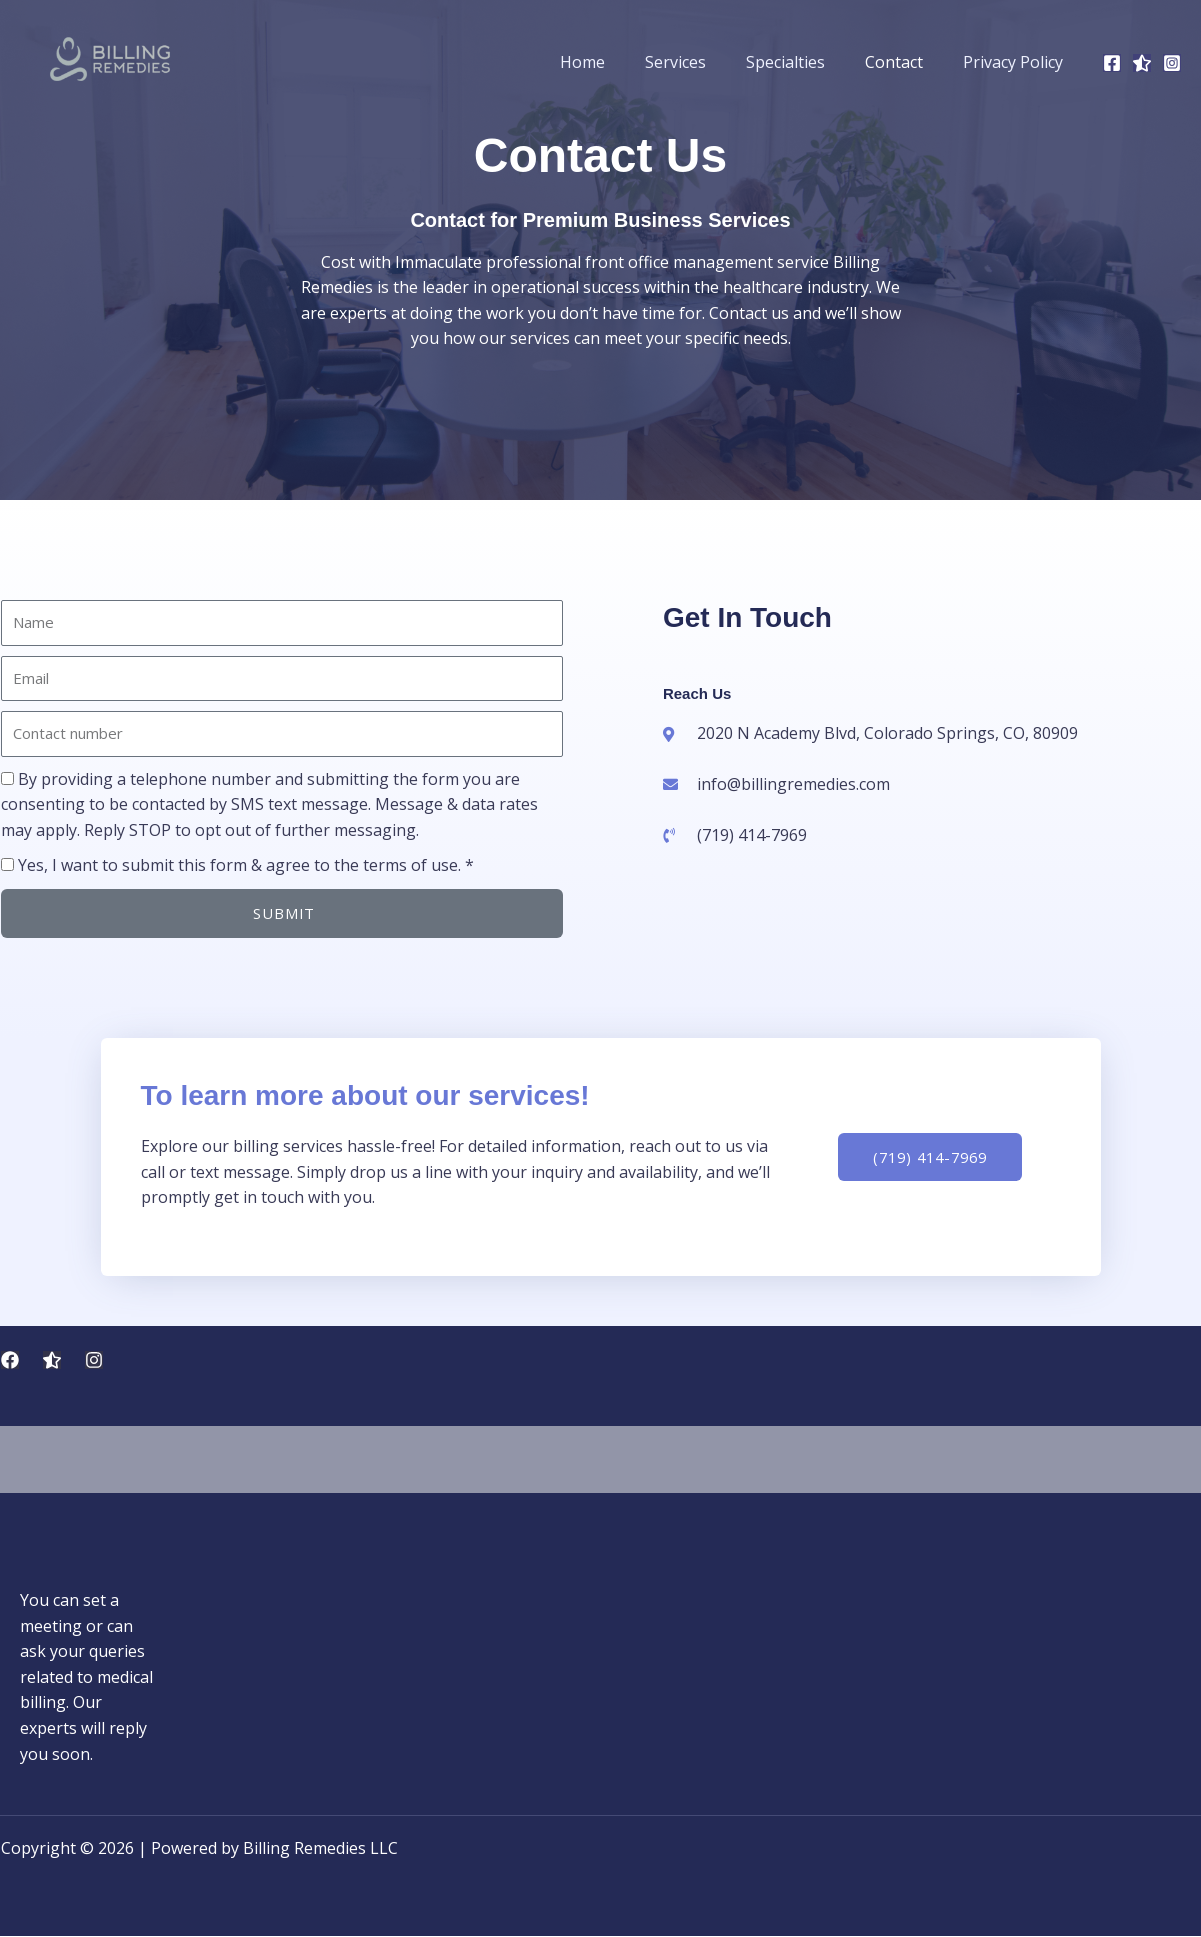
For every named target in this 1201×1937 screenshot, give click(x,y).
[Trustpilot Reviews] (52, 1360)
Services (703, 62)
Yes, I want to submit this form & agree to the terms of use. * (246, 865)
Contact (906, 62)
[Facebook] (1112, 63)
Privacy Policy (1017, 62)
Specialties (805, 62)
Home (618, 62)
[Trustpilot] (1142, 63)
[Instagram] (1172, 63)
